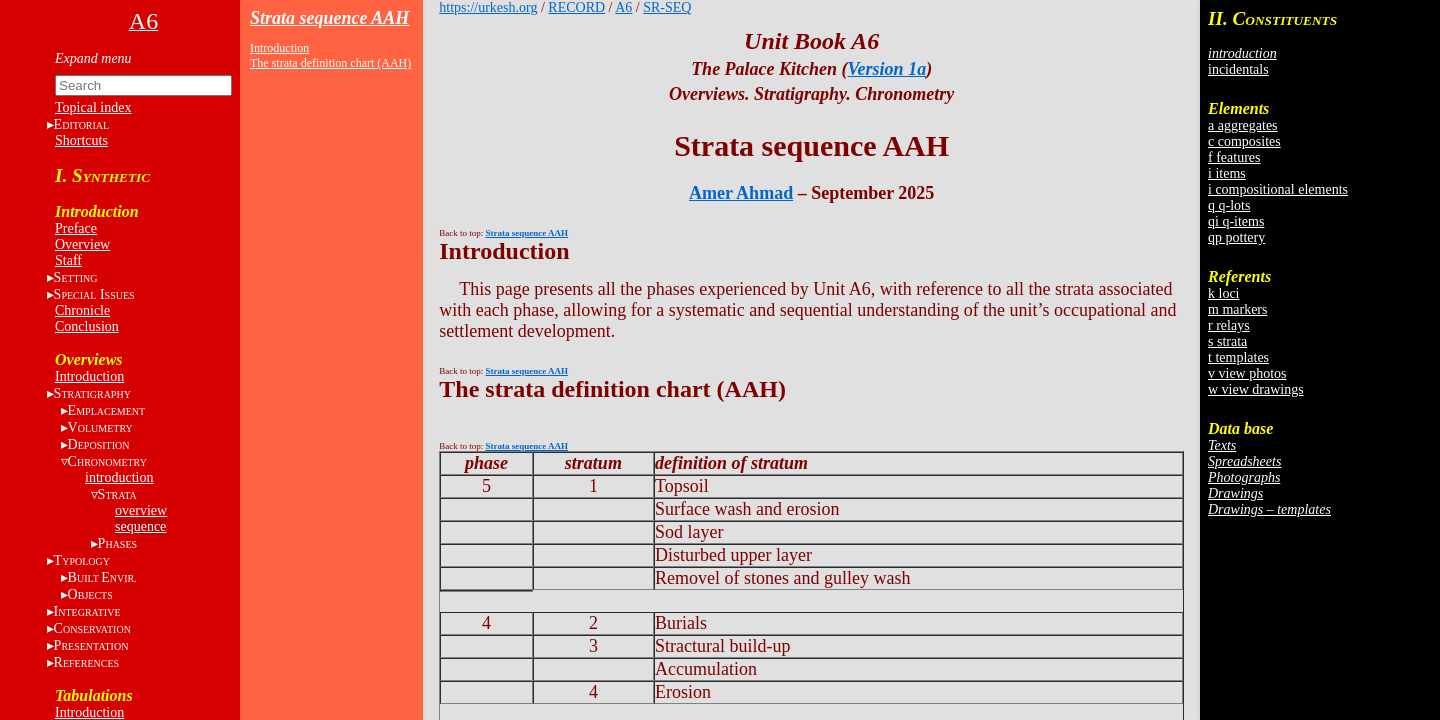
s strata (1227, 341)
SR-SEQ (667, 7)
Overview (82, 244)
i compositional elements (1278, 189)
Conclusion (87, 326)
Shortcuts (81, 140)
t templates (1238, 357)
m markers (1237, 309)
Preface (76, 228)
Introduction (89, 376)
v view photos (1247, 373)
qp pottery (1236, 237)
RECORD (576, 7)
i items (1227, 173)
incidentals (1238, 69)
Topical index (93, 107)
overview (141, 510)
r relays (1229, 325)
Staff (68, 260)
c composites (1244, 141)
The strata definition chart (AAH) (330, 63)
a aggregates (1243, 125)
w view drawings (1256, 389)
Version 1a (887, 69)
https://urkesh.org (488, 7)
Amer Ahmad (741, 193)
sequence (140, 526)
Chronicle (82, 310)
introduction (119, 477)
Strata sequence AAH (329, 18)
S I (94, 294)
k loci (1224, 293)
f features (1234, 157)
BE (102, 577)
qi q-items (1236, 221)
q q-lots (1229, 205)
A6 (623, 7)
